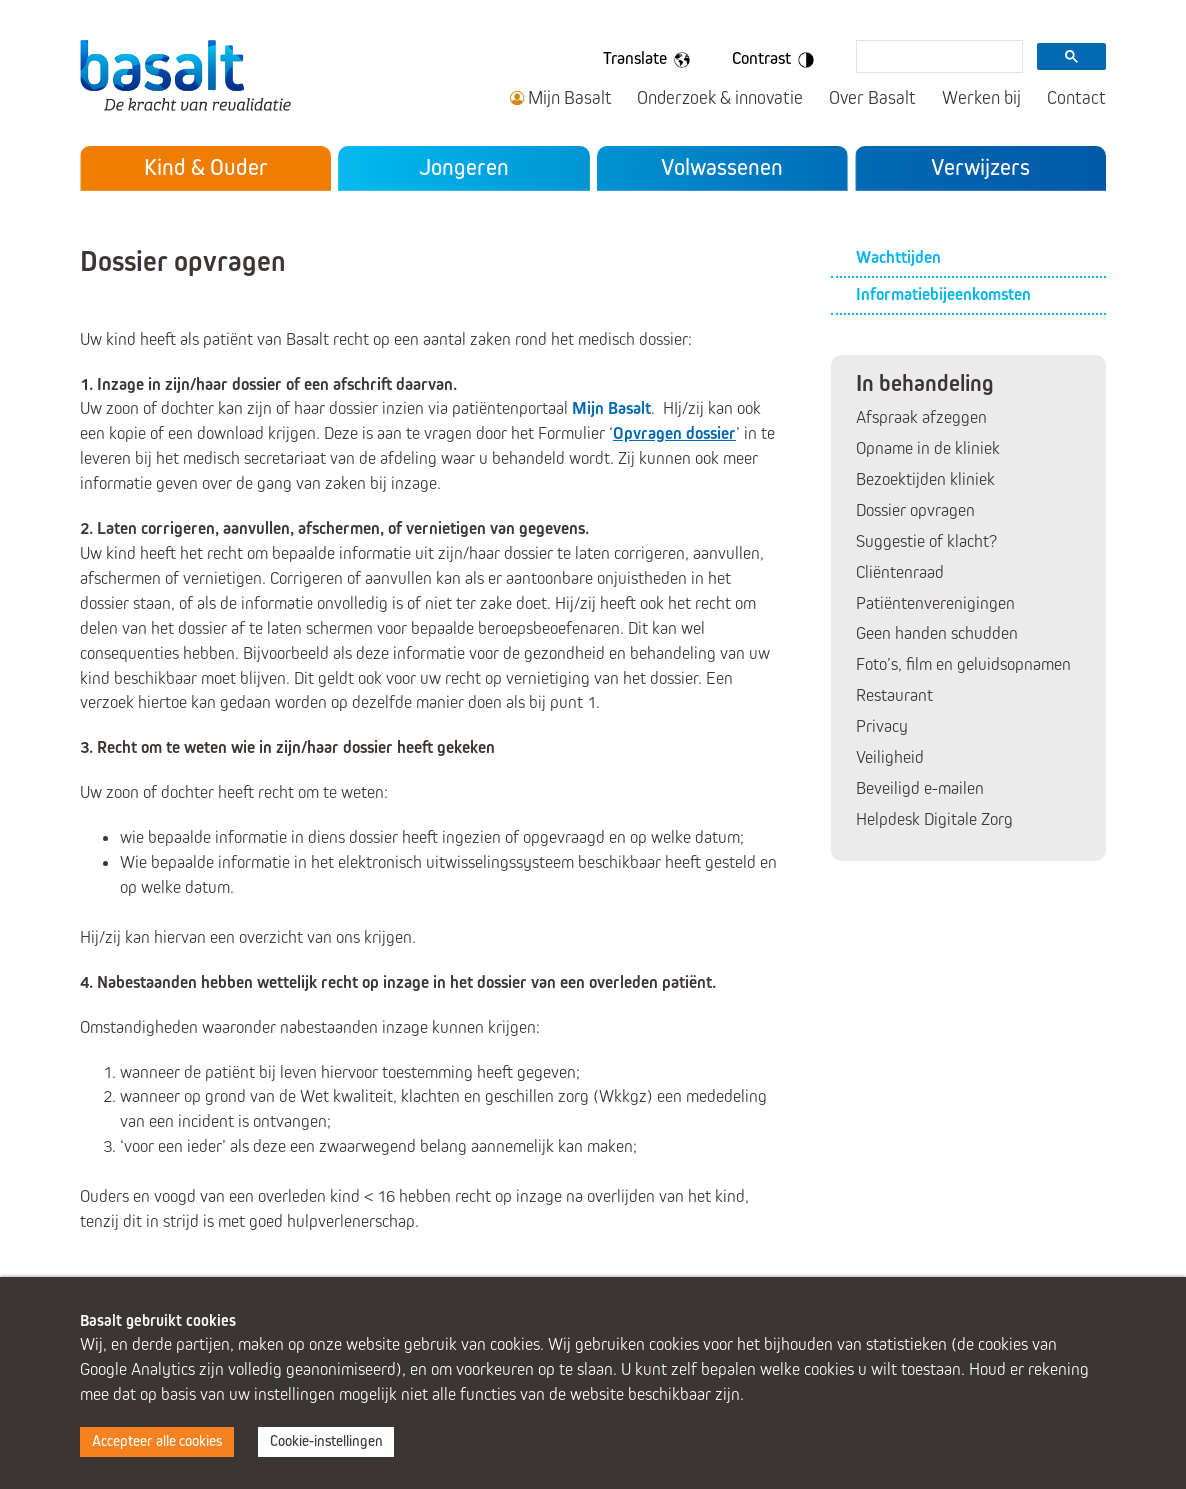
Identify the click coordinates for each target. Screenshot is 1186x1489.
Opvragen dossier (674, 433)
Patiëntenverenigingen (935, 603)
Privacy (882, 726)
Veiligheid (890, 757)
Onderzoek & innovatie (720, 98)
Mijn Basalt (570, 98)
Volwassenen (722, 167)
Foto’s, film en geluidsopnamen (963, 664)
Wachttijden (898, 257)
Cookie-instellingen (326, 1441)
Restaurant (894, 695)
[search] (937, 58)
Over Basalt (872, 98)
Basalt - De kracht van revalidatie (191, 75)
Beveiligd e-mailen (920, 788)
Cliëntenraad (900, 572)
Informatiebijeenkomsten (943, 294)
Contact (1076, 98)
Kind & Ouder (206, 167)
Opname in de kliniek (928, 448)
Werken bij (981, 98)
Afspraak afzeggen (921, 417)
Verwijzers (980, 167)
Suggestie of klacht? (926, 541)
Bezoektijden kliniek (925, 479)
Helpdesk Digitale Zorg (934, 819)
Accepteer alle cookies (157, 1441)
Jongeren (464, 167)
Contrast (776, 60)
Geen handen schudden (937, 633)
